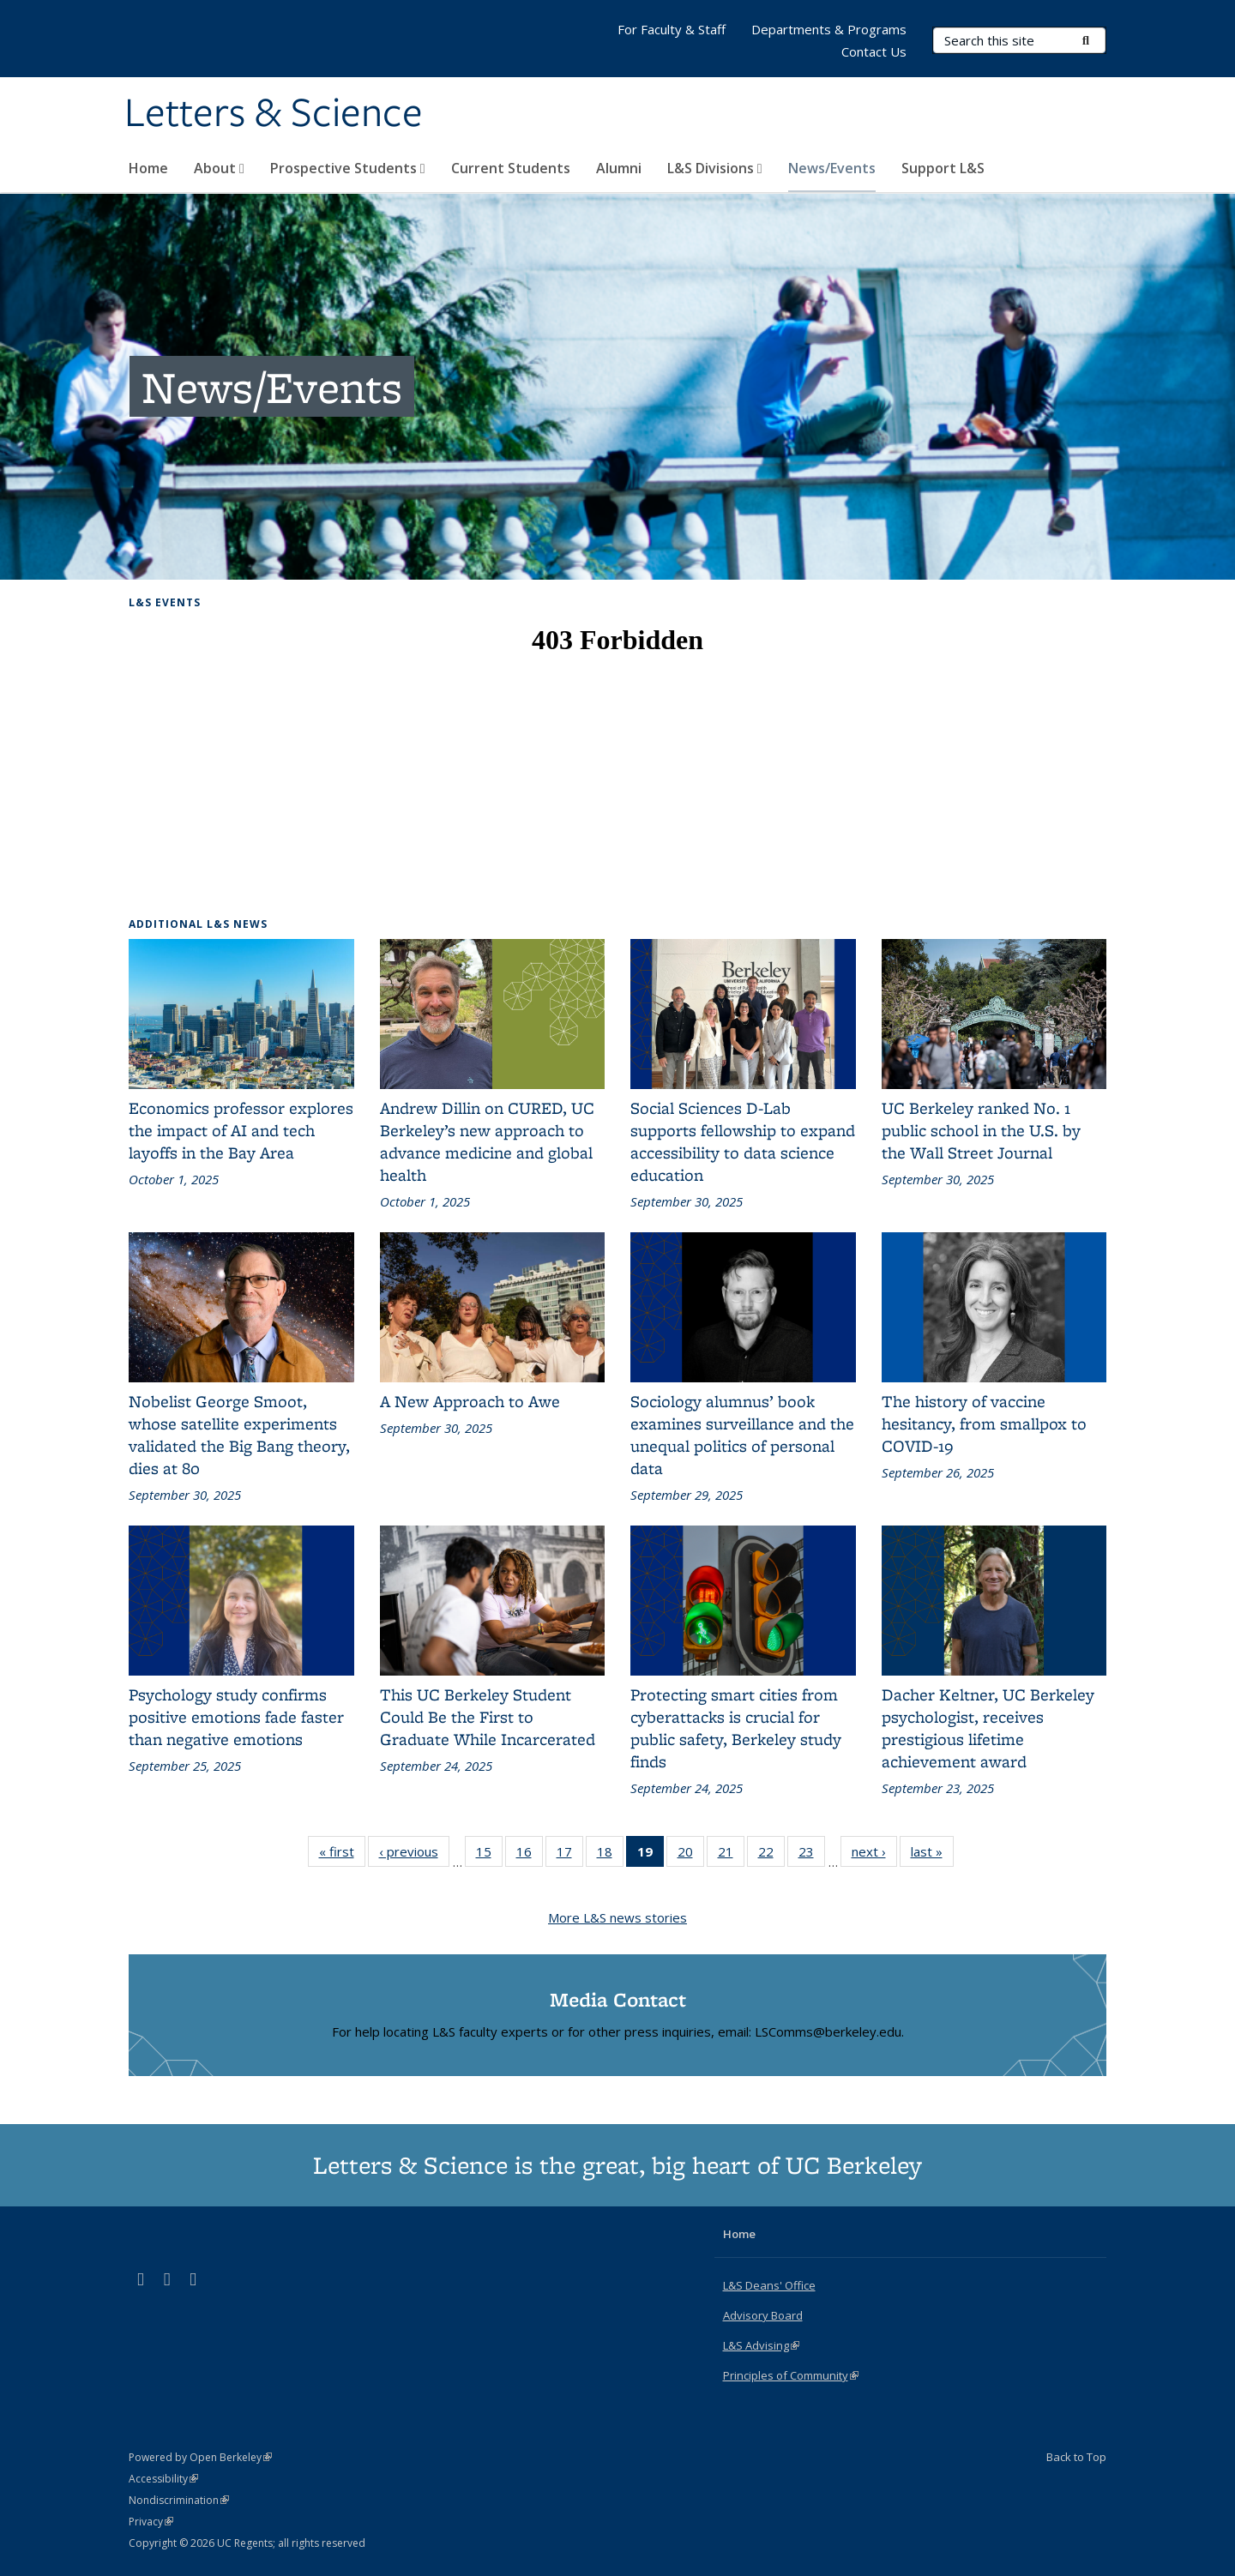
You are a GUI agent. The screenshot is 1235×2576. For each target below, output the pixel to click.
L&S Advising (761, 2345)
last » (932, 1855)
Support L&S (943, 168)
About (219, 168)
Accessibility (163, 2478)
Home (148, 168)
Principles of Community (790, 2375)
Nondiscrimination (179, 2500)
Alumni (619, 168)
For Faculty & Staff (672, 29)
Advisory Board (763, 2315)
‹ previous (414, 1855)
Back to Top (1076, 2457)
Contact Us (874, 51)
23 (811, 1855)
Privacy (151, 2521)
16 (529, 1855)
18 (610, 1855)
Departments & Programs (829, 29)
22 (771, 1855)
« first (342, 1855)
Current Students (510, 168)
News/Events (832, 168)
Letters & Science (273, 114)
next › (874, 1855)
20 (691, 1855)
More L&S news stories (617, 1917)
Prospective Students (347, 168)
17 (570, 1855)
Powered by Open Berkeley (200, 2457)
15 (489, 1855)
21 (731, 1855)
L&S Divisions (714, 168)
